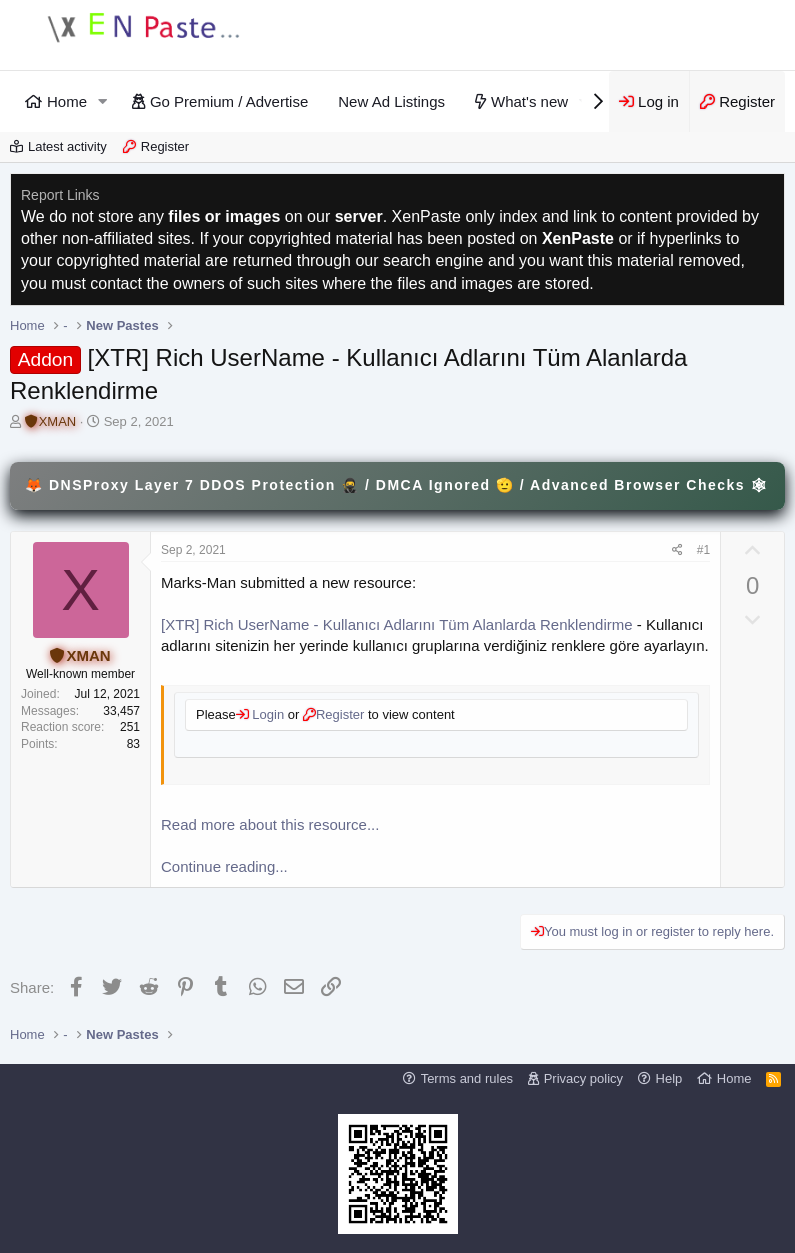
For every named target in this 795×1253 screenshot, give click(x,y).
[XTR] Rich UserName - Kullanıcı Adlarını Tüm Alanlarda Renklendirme (397, 624)
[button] (103, 101)
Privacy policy (583, 1078)
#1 (703, 550)
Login (266, 714)
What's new (529, 101)
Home (67, 101)
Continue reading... (224, 866)
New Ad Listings (391, 101)
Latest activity (67, 146)
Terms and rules (467, 1078)
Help (669, 1078)
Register (165, 146)
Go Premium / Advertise (229, 101)
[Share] (677, 550)
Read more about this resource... (270, 824)
